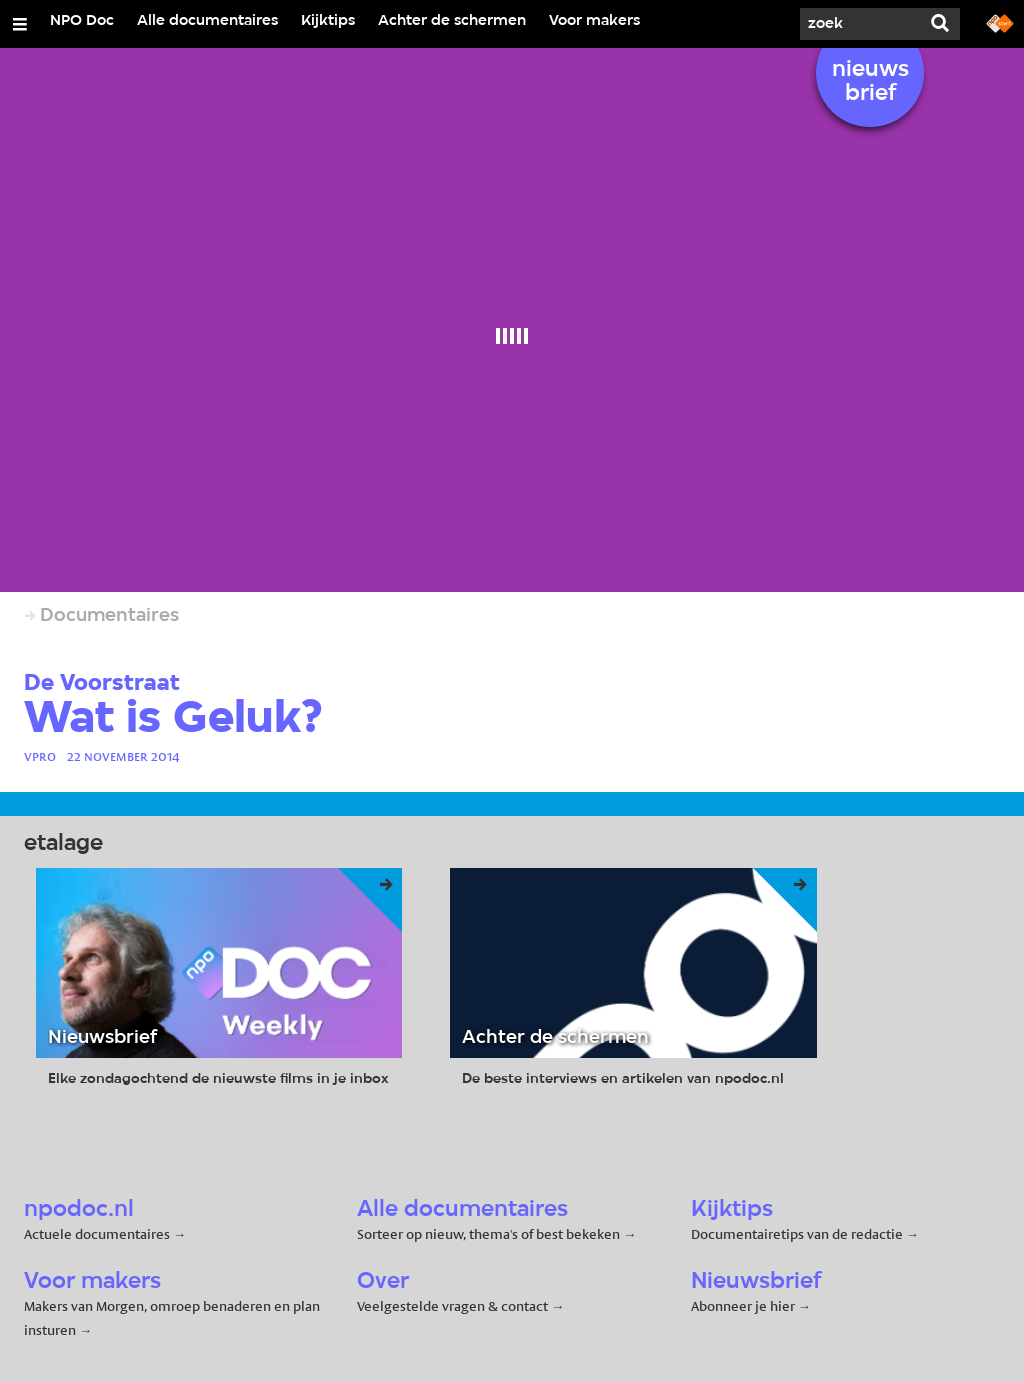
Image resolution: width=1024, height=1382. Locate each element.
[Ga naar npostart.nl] (1000, 22)
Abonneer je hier (744, 1306)
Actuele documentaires (97, 1234)
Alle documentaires (207, 21)
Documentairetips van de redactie (797, 1234)
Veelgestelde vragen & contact (452, 1306)
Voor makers (594, 21)
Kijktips (328, 21)
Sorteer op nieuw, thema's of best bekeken (488, 1234)
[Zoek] (860, 24)
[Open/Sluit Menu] (20, 24)
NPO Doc (82, 21)
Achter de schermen (452, 21)
